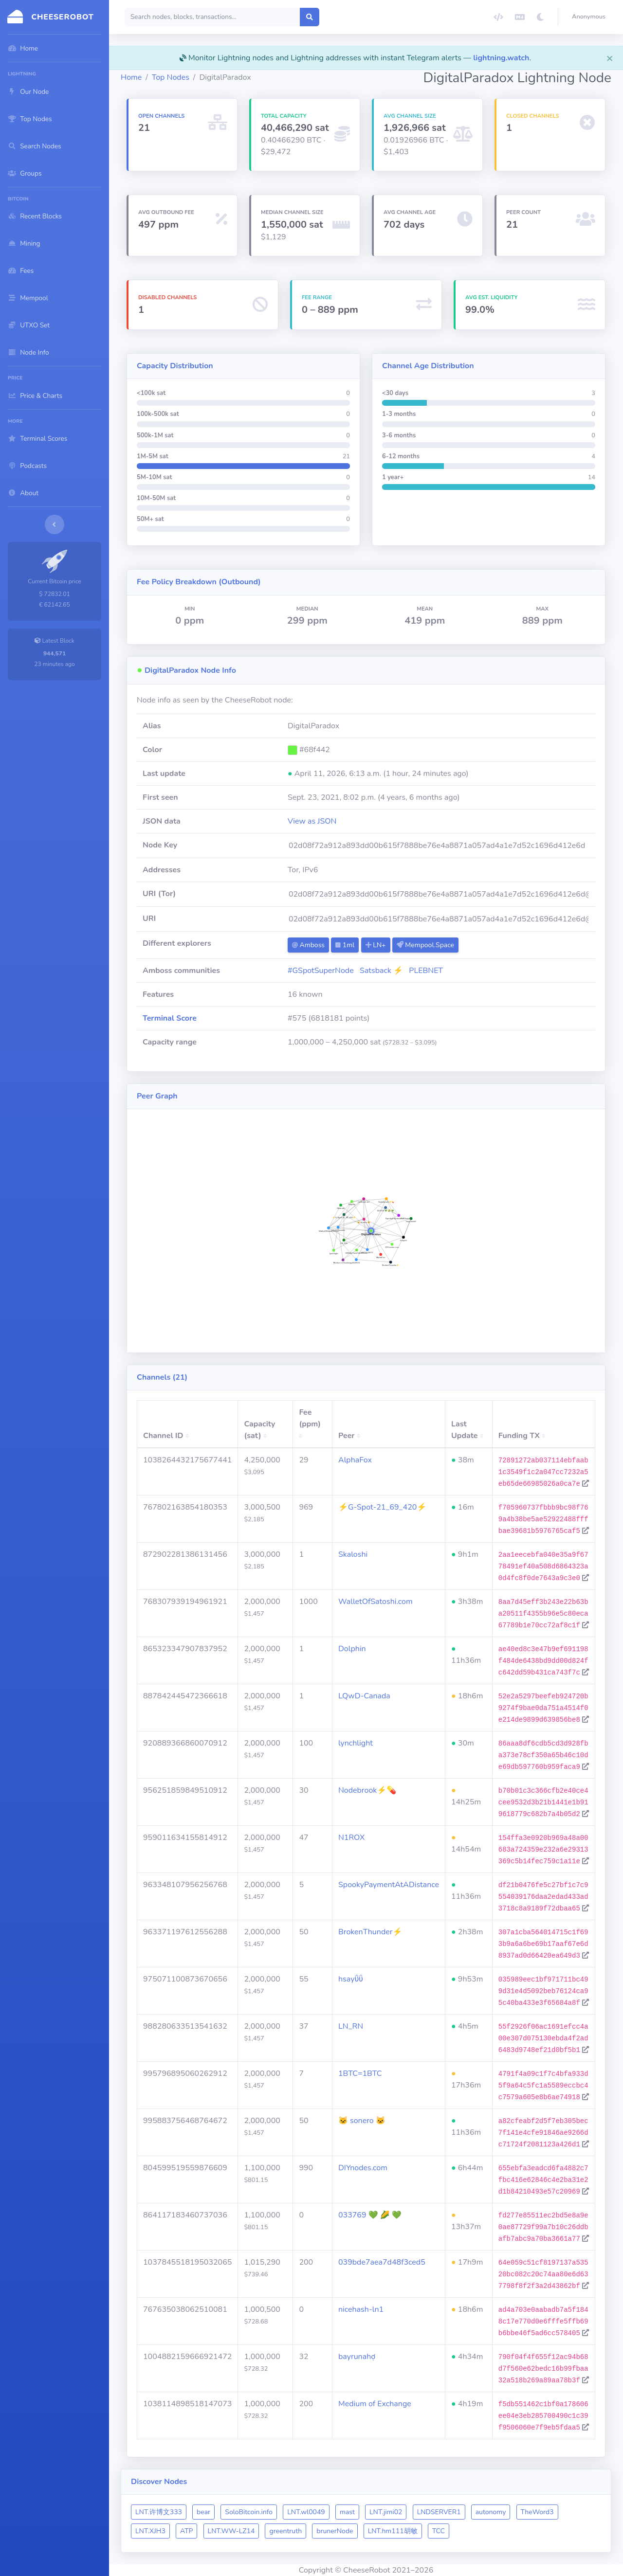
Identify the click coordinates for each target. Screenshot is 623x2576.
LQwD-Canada (364, 1696)
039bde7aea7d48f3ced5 (381, 2262)
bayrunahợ (356, 2356)
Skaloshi (352, 1554)
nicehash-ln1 (361, 2309)
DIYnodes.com (362, 2167)
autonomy (491, 2512)
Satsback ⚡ (381, 970)
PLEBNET (426, 970)
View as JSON (312, 821)
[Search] (212, 17)
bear (203, 2512)
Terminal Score (170, 1018)
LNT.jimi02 (385, 2512)
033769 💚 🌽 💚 (370, 2215)
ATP (186, 2531)
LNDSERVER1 (439, 2512)
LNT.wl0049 (306, 2512)
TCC (438, 2531)
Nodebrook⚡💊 (367, 1790)
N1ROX (351, 1837)
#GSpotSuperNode (321, 970)
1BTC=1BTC (360, 2073)
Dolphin (352, 1648)
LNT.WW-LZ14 (231, 2531)
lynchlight (355, 1743)
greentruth (285, 2531)
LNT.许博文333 (158, 2512)
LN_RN (350, 2026)
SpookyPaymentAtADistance (388, 1884)
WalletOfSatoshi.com (375, 1601)
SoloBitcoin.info (249, 2512)
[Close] (610, 58)
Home (131, 77)
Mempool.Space (425, 945)
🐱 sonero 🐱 (361, 2120)
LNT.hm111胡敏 (393, 2531)
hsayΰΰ (350, 1979)
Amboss (308, 945)
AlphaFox (355, 1460)
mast (347, 2512)
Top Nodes (170, 77)
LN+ (376, 945)
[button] (590, 17)
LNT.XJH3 (150, 2531)
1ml (344, 945)
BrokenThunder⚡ (370, 1932)
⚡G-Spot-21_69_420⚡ (382, 1507)
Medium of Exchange (374, 2403)
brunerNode (334, 2531)
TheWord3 (537, 2512)
